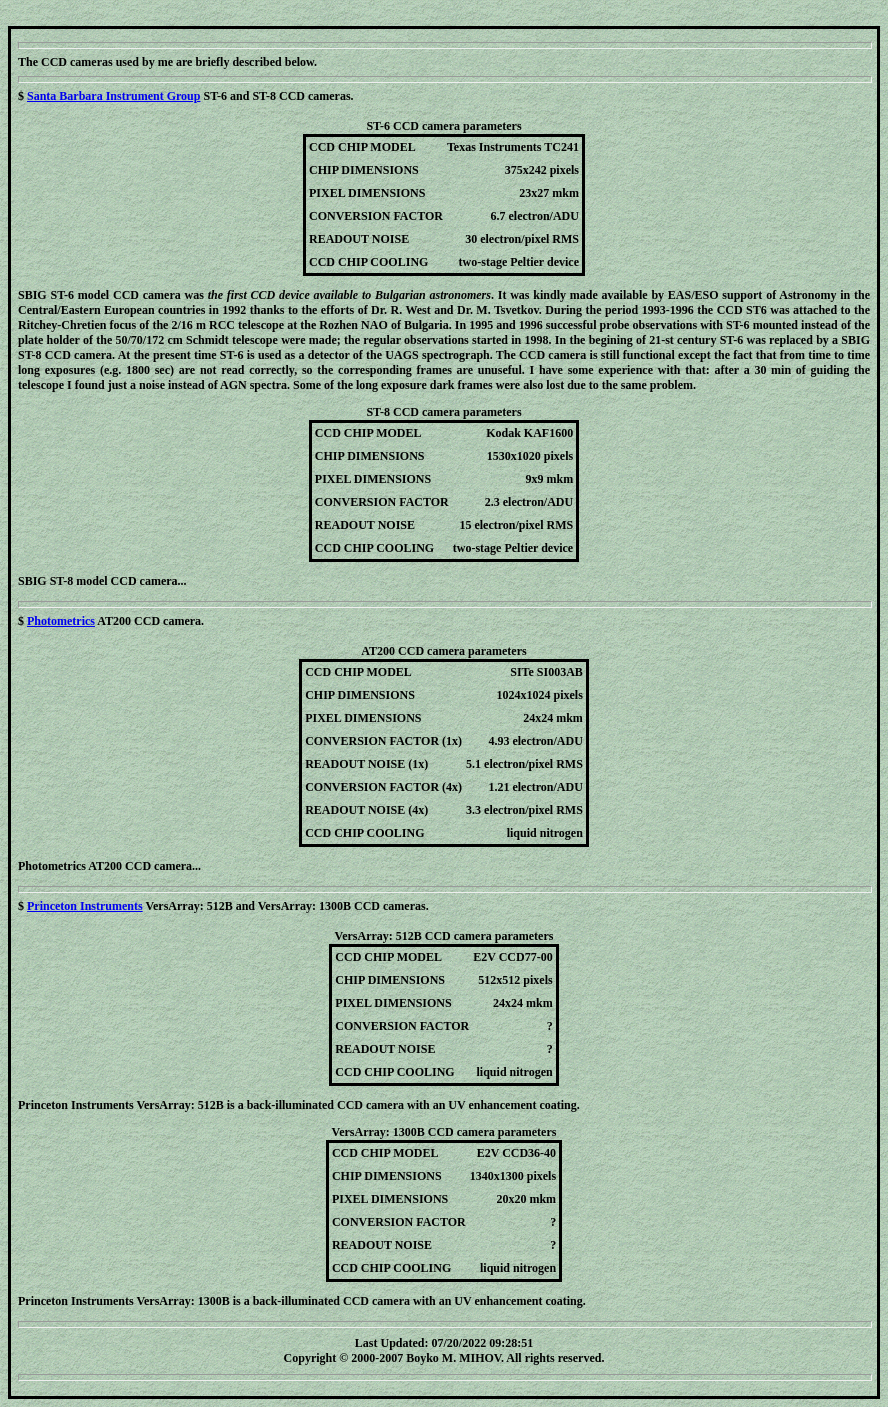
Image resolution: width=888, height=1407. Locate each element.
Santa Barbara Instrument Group (113, 96)
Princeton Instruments (85, 906)
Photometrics (61, 621)
